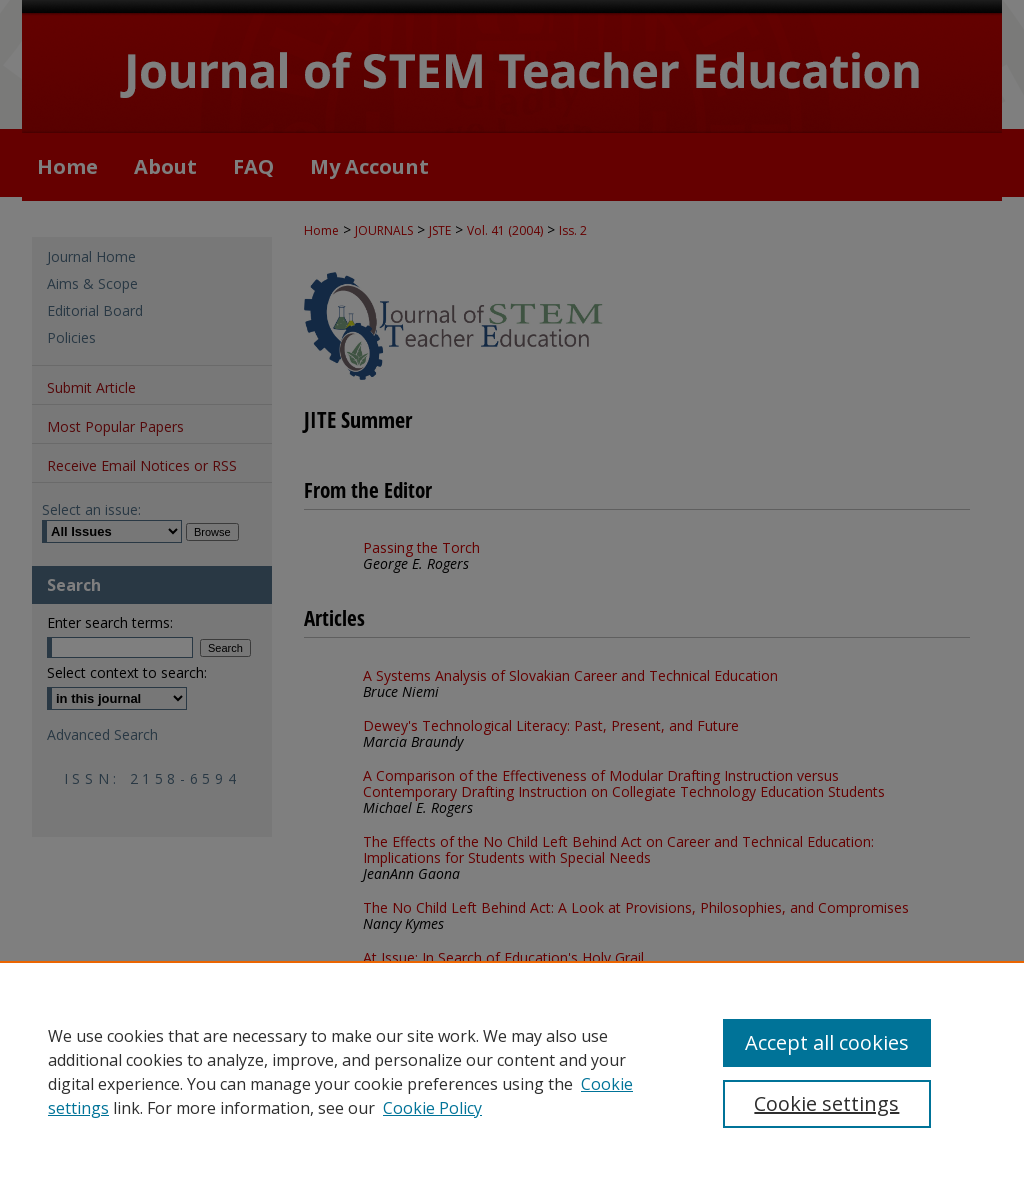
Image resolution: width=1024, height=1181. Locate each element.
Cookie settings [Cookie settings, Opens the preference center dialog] (826, 1103)
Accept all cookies (827, 1042)
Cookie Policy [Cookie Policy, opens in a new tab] (432, 1108)
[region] (512, 1071)
